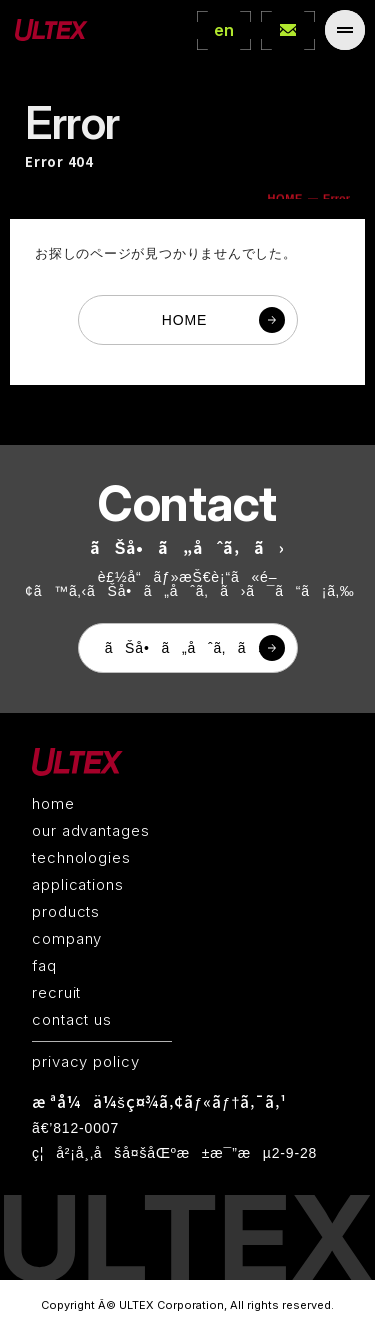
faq (44, 965)
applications (78, 884)
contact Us (288, 30)
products (66, 911)
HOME (184, 320)
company (67, 938)
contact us (72, 1019)
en (224, 30)
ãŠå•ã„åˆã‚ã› (184, 648)
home (53, 803)
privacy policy (86, 1061)
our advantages (91, 830)
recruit (56, 992)
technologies (81, 857)
